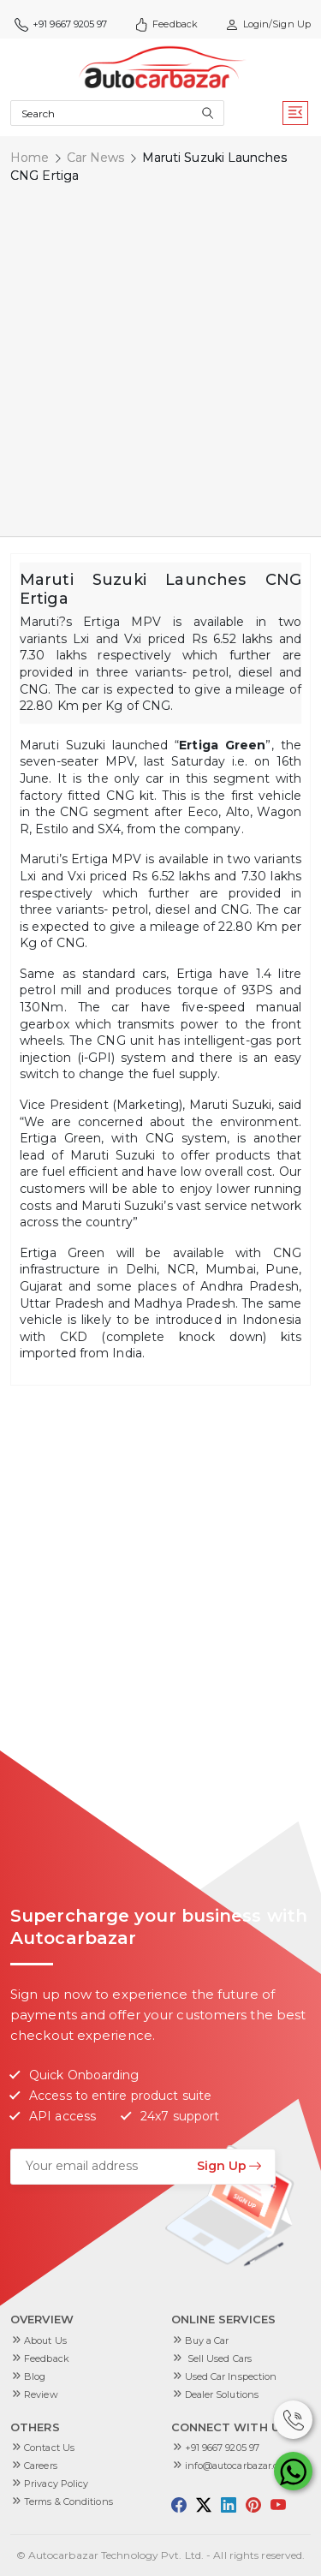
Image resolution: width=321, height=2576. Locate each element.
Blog (34, 2376)
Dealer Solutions (222, 2394)
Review (41, 2394)
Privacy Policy (56, 2484)
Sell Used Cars (219, 2358)
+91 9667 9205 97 (61, 24)
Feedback (166, 24)
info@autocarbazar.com (239, 2466)
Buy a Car (207, 2340)
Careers (40, 2466)
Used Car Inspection (231, 2376)
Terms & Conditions (68, 2501)
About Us (45, 2340)
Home (29, 157)
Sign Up (229, 2166)
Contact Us (49, 2448)
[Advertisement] (160, 362)
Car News (96, 157)
